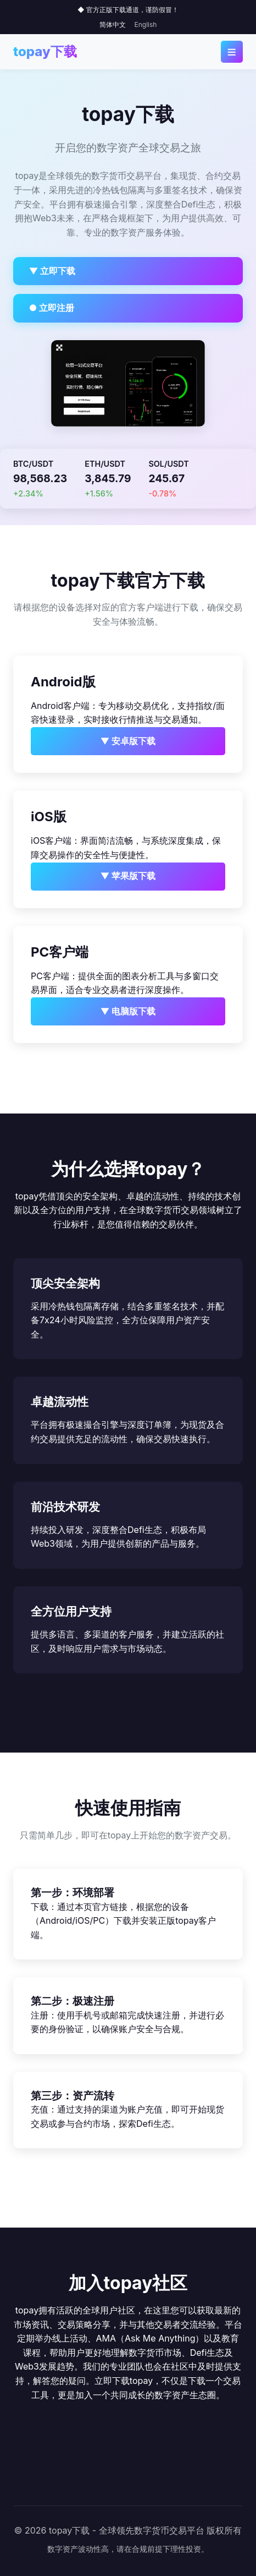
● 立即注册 (52, 307)
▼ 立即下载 (52, 270)
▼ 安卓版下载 (128, 740)
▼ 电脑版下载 (128, 1011)
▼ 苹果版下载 (128, 875)
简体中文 (112, 24)
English (146, 24)
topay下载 (45, 51)
